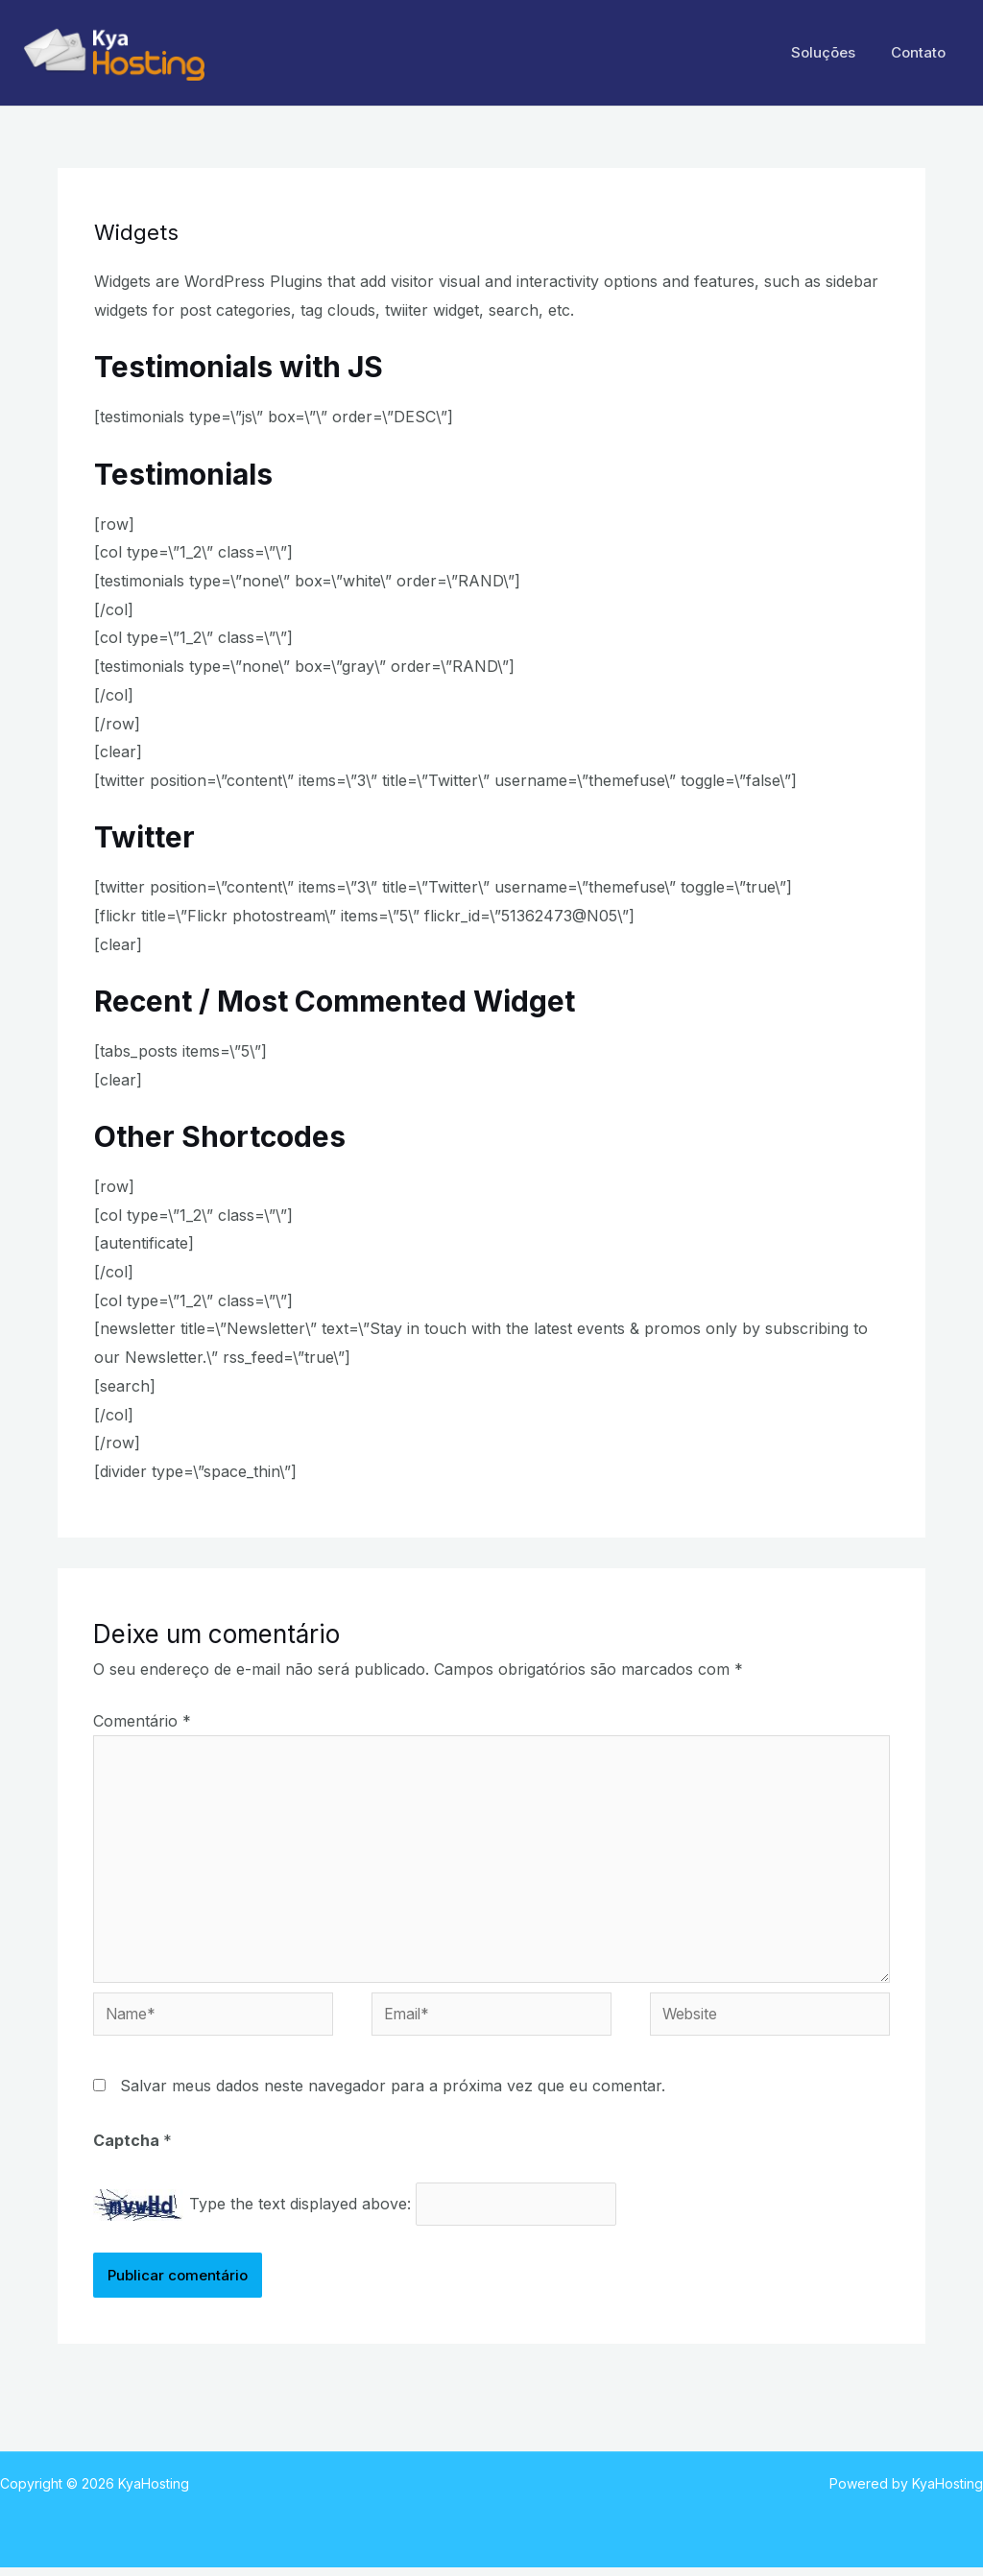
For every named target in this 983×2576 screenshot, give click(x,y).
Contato (922, 52)
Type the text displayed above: (300, 2211)
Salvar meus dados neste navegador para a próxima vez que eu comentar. (392, 2092)
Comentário (142, 1720)
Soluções (834, 52)
